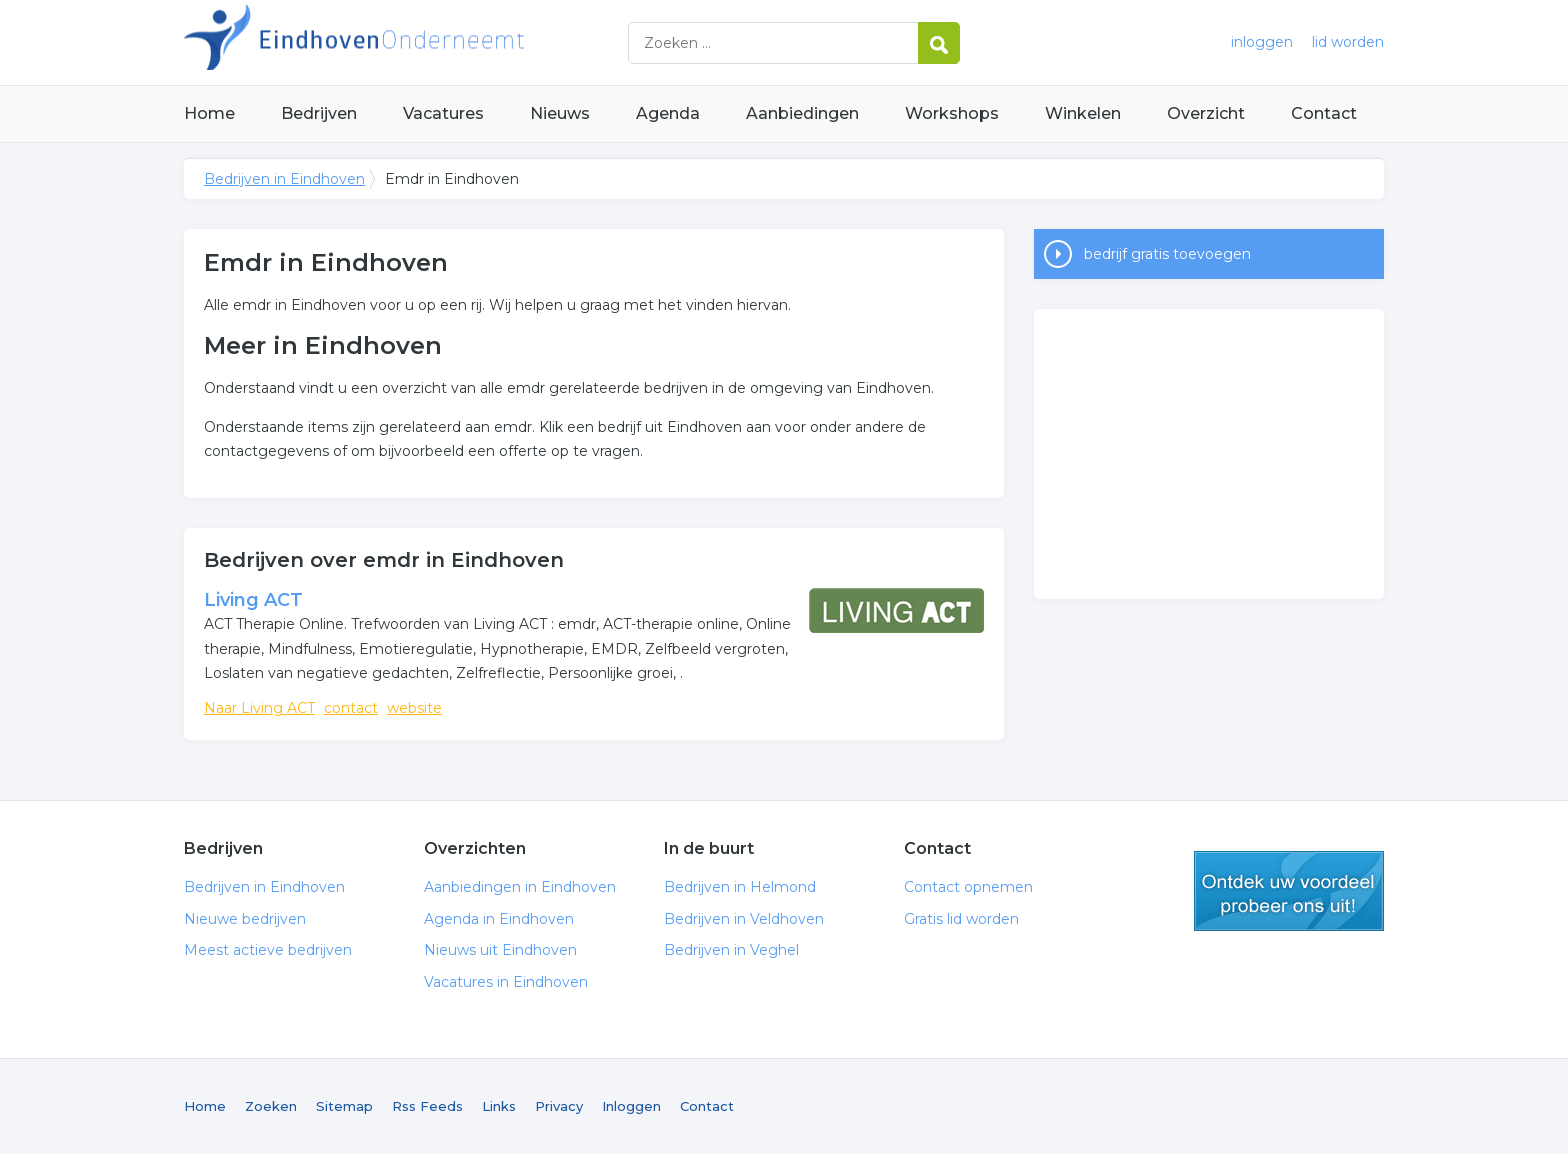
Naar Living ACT (259, 708)
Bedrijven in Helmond (740, 887)
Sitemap (344, 1106)
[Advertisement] (1209, 454)
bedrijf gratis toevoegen (1167, 254)
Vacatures (443, 113)
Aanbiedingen (802, 113)
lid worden (1348, 42)
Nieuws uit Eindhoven (500, 950)
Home (209, 113)
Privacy (559, 1106)
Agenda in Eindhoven (499, 919)
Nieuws (560, 113)
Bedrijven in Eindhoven (434, 42)
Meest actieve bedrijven (268, 950)
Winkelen (1083, 113)
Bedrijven (319, 113)
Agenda (668, 113)
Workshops (952, 113)
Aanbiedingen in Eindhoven (520, 887)
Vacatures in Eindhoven (506, 982)
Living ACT (253, 600)
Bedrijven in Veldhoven (744, 919)
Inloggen (631, 1106)
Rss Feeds (427, 1106)
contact (351, 708)
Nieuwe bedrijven (245, 919)
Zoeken (271, 1106)
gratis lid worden (1289, 891)
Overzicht (1206, 113)
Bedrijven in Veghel (731, 950)
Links (499, 1106)
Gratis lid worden (961, 919)
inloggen (1262, 42)
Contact (1324, 113)
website (414, 708)
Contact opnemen (968, 887)
